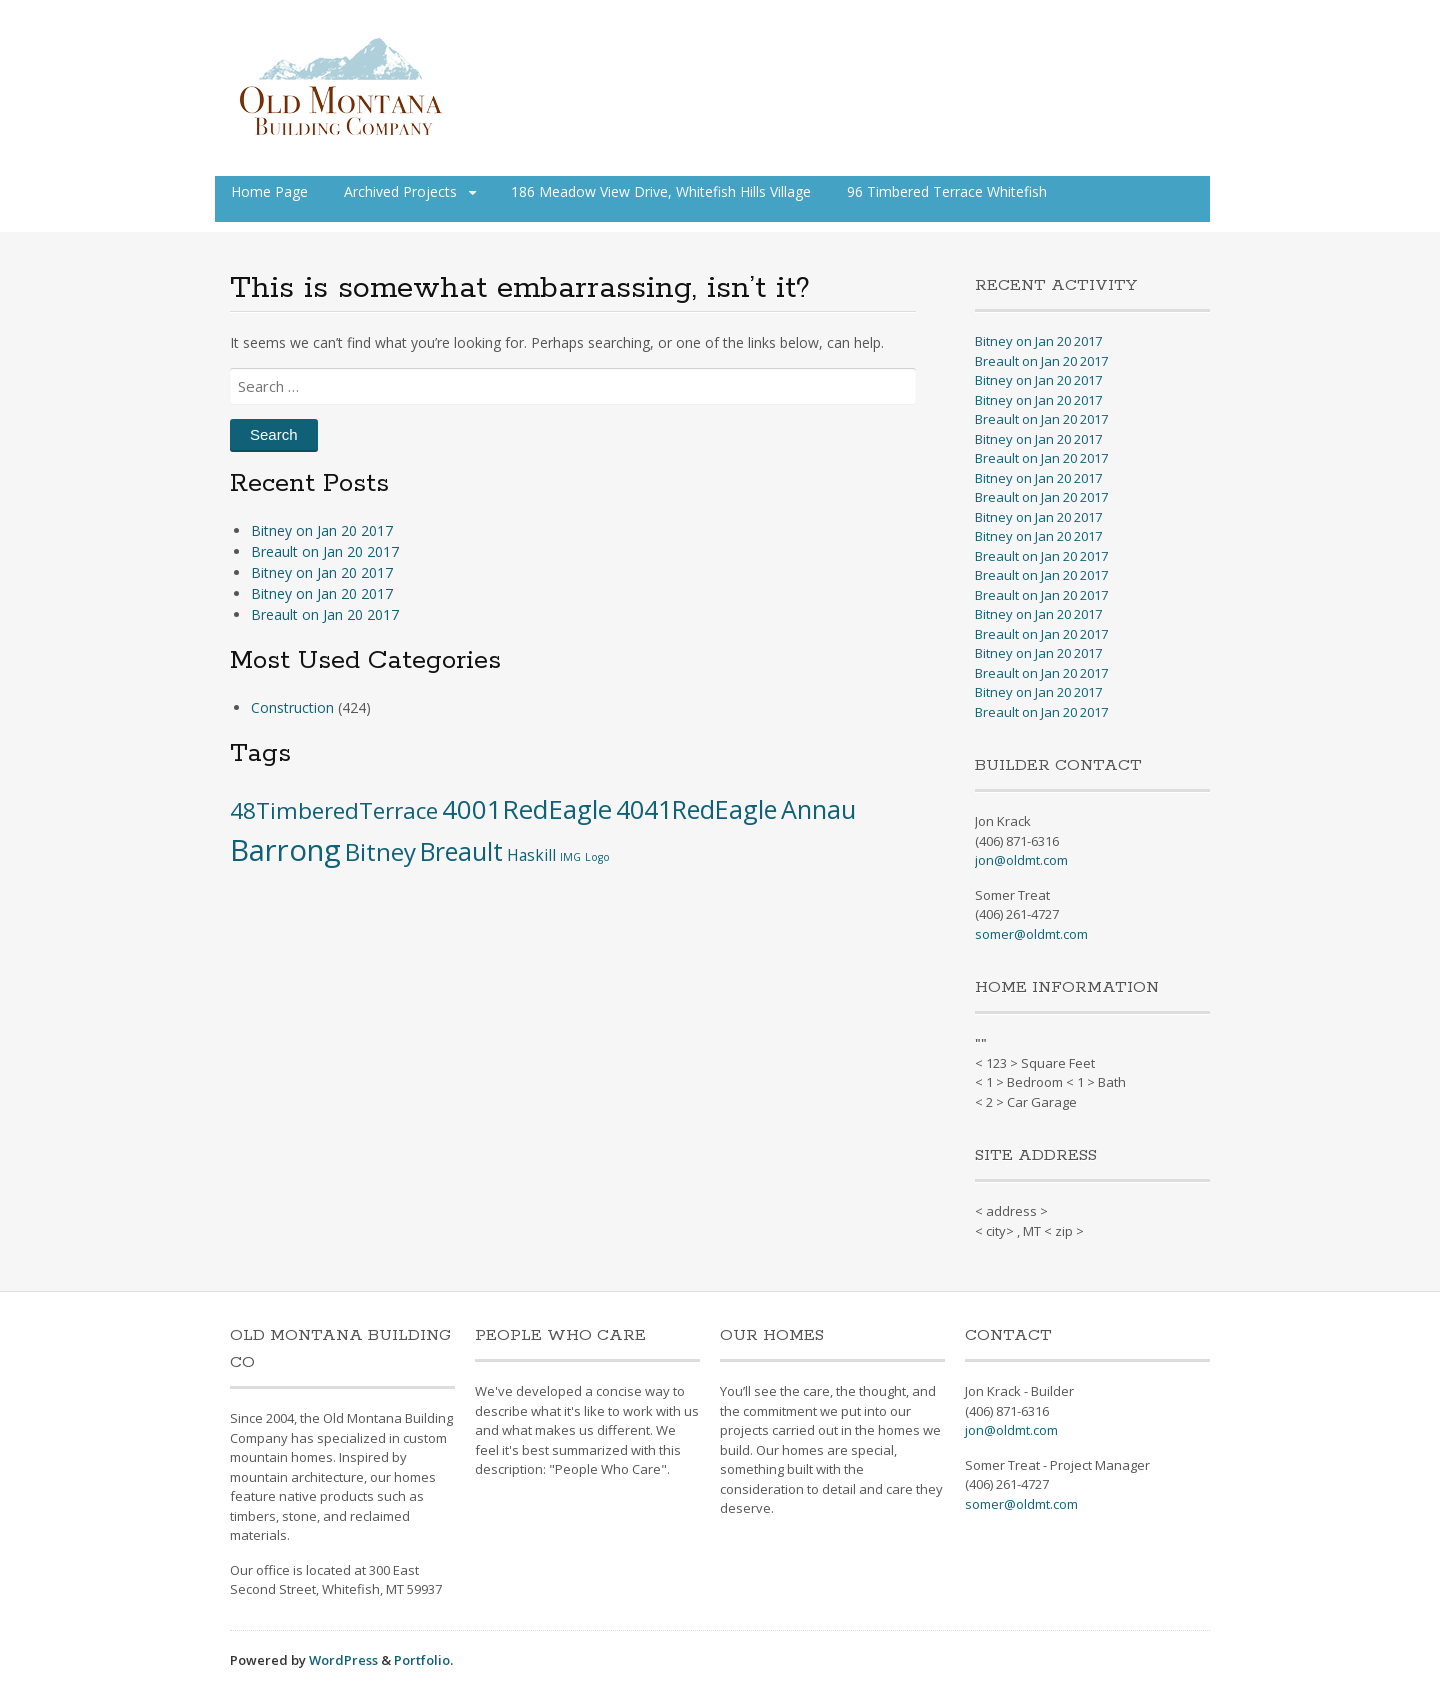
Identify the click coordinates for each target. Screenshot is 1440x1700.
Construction (292, 707)
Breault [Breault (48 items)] (461, 851)
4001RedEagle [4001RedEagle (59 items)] (527, 809)
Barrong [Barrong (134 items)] (285, 850)
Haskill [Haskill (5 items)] (531, 855)
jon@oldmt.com (1021, 860)
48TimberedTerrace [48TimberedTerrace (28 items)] (334, 810)
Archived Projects (400, 191)
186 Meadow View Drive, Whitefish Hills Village (661, 191)
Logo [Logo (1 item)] (597, 857)
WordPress (343, 1660)
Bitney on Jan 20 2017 (322, 530)
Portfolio (422, 1660)
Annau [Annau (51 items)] (818, 809)
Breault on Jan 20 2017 (325, 551)
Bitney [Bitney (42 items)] (380, 851)
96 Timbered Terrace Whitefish (947, 191)
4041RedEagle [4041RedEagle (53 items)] (696, 809)
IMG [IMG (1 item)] (570, 857)
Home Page (269, 191)
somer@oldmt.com (1031, 934)
